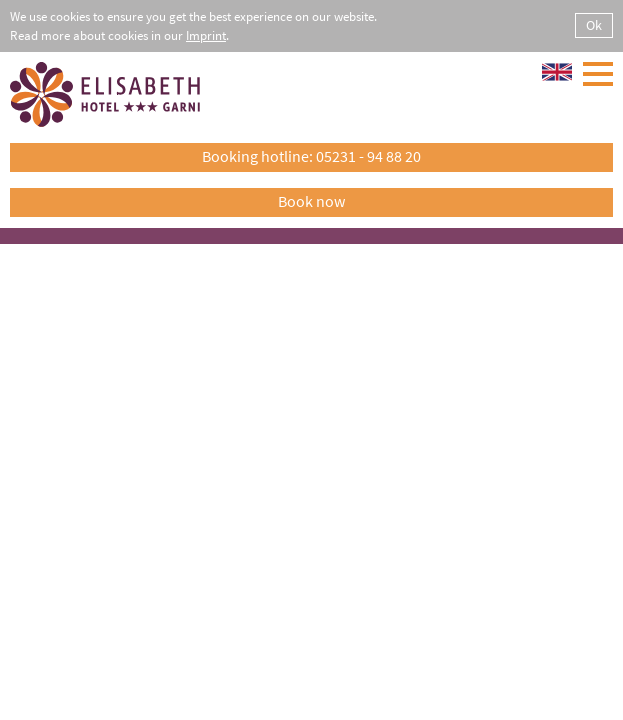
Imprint (206, 35)
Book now (311, 201)
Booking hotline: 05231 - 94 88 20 (311, 156)
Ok (594, 25)
